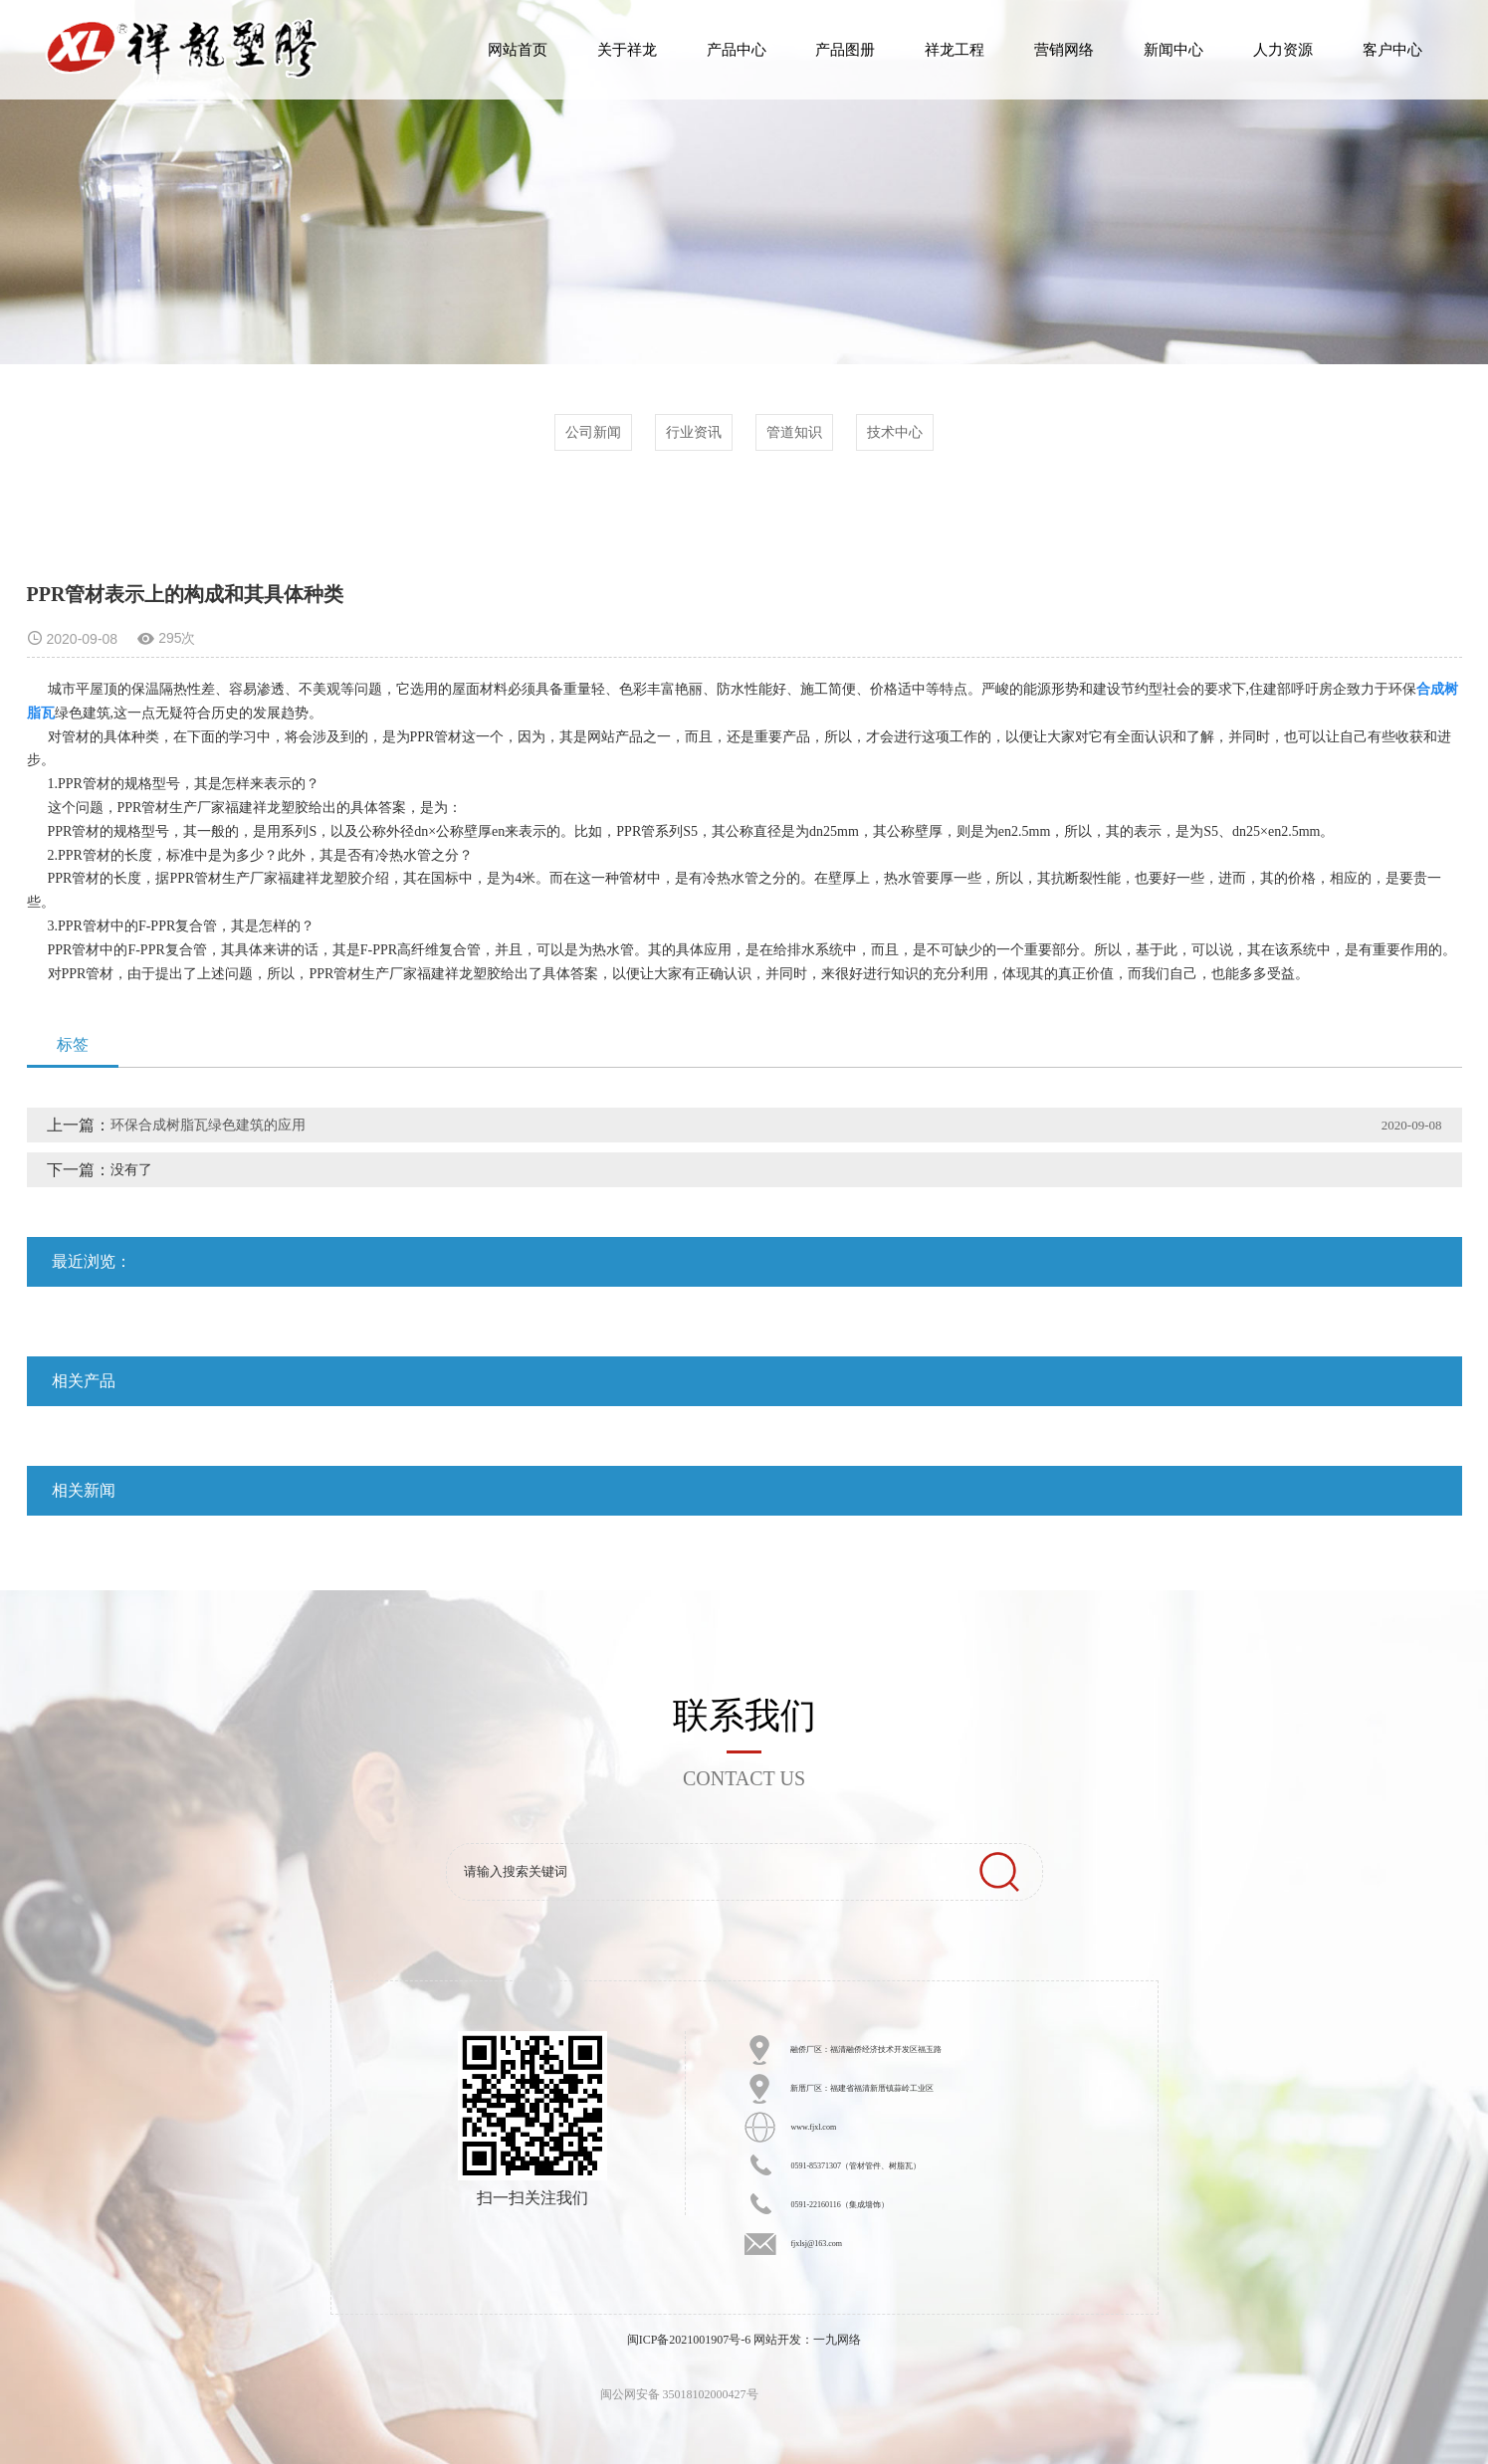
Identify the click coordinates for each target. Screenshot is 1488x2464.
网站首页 (517, 50)
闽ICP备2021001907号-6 (689, 2340)
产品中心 (736, 50)
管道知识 (794, 432)
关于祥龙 (627, 50)
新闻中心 (1173, 50)
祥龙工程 (954, 50)
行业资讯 (694, 432)
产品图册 (845, 50)
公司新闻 (593, 432)
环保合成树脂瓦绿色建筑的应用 (208, 1125)
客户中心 (1392, 50)
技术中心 (895, 432)
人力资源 (1283, 50)
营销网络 (1064, 50)
